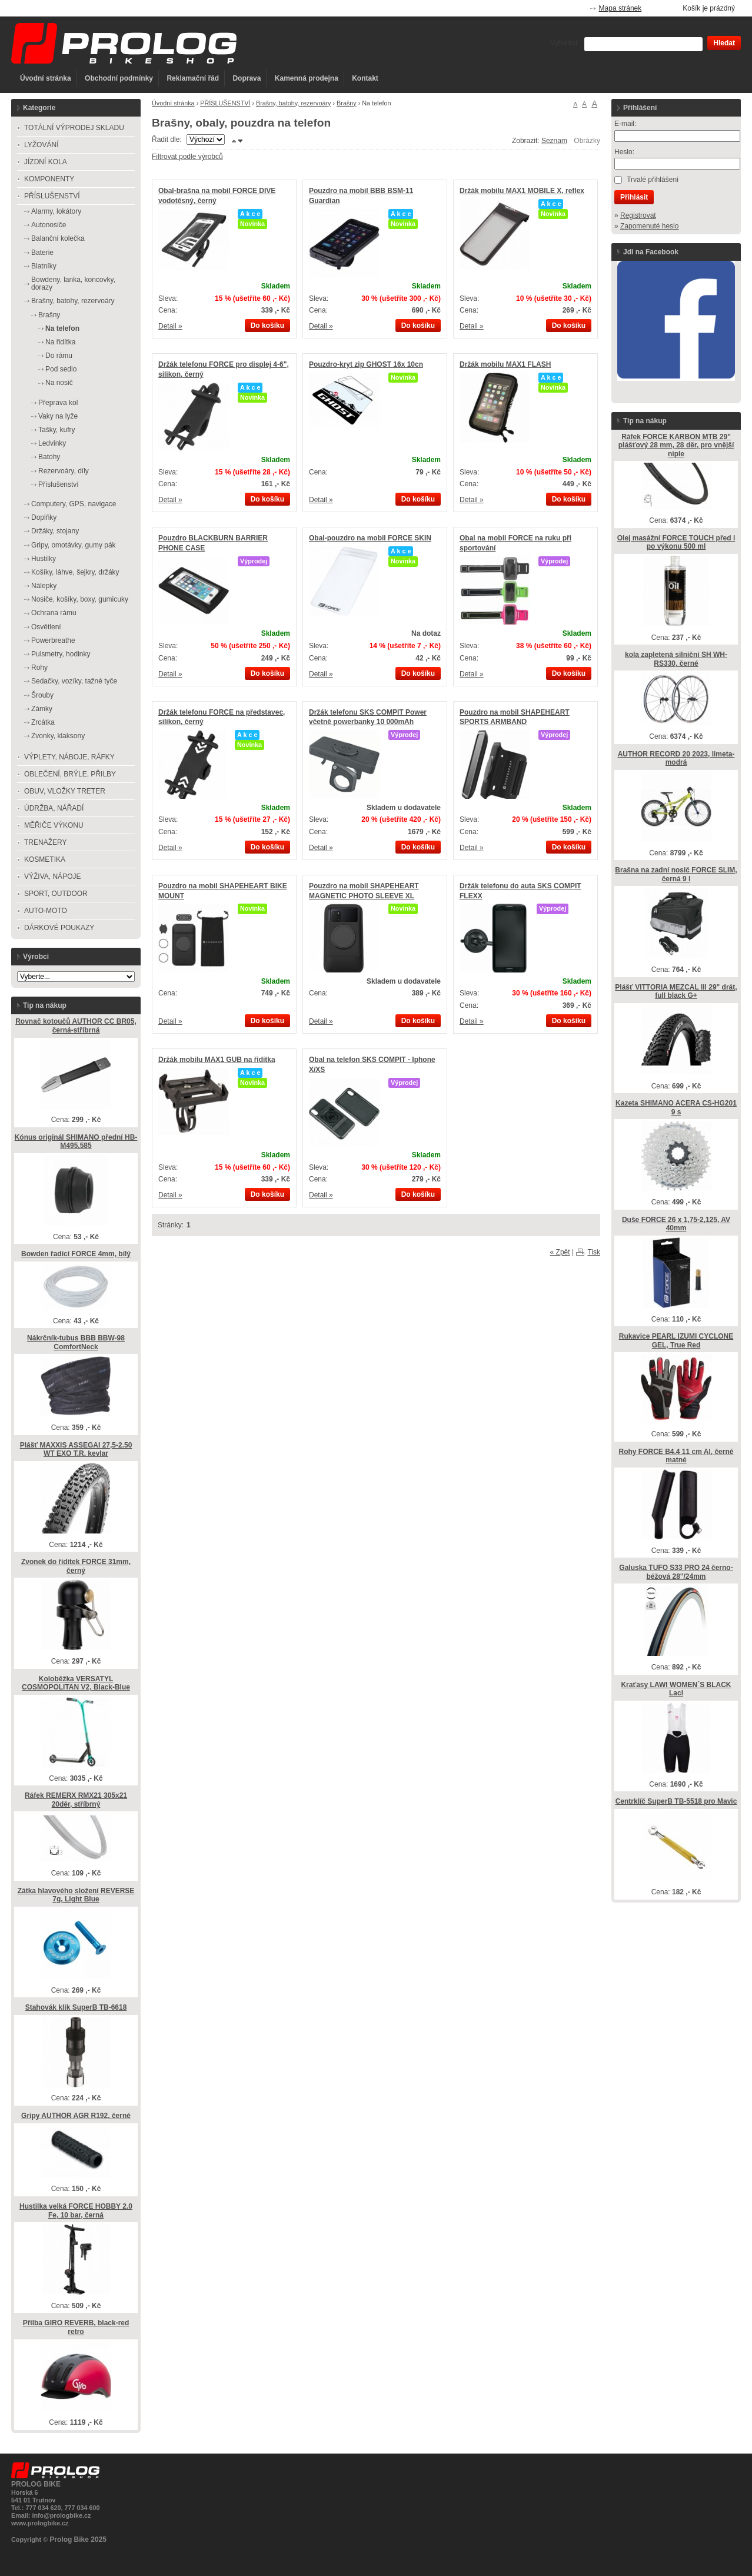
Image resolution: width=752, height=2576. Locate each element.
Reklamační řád (193, 78)
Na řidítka (60, 342)
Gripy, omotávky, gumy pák (73, 545)
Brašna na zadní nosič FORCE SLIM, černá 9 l (676, 874)
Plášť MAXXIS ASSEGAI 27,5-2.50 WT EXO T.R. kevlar (76, 1449)
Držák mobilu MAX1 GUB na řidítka (216, 1059)
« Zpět (560, 1252)
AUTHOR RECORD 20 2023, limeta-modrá (676, 758)
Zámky (41, 709)
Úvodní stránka (45, 78)
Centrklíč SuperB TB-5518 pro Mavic (676, 1801)
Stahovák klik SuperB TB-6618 (76, 2007)
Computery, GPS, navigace (74, 504)
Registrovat (638, 215)
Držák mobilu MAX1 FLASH (505, 364)
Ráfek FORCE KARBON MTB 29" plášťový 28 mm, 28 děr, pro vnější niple (676, 445)
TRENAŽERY (45, 842)
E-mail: (625, 123)
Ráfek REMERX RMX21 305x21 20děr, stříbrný (76, 1799)
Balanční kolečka (58, 238)
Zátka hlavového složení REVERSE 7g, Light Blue (76, 1895)
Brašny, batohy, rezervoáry (293, 103)
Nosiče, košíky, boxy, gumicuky (79, 599)
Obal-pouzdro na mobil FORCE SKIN (370, 538)
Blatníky (43, 266)
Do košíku (267, 325)
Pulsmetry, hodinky (60, 654)
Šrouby (42, 695)
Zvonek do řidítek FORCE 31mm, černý (76, 1566)
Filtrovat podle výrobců (187, 156)
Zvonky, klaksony (58, 736)
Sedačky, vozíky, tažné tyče (74, 681)
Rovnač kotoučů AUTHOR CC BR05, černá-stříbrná (76, 1025)
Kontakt (365, 78)
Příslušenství (58, 484)
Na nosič (59, 383)
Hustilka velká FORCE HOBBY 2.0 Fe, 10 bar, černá (75, 2210)
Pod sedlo (60, 369)
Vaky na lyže (58, 416)
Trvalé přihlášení (652, 179)
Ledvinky (52, 443)
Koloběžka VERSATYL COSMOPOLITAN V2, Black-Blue (76, 1683)
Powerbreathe (53, 640)
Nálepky (43, 586)
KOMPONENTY (49, 179)
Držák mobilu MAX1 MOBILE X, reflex (522, 191)
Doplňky (43, 517)
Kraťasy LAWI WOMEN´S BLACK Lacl (676, 1689)
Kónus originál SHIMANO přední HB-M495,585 (76, 1141)
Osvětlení (46, 627)
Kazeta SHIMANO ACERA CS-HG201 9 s (676, 1107)
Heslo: (624, 152)
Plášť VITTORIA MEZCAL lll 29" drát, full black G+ (676, 991)
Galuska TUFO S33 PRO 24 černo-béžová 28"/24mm (676, 1572)
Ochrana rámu (53, 613)
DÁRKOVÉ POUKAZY (59, 928)
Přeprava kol (58, 403)
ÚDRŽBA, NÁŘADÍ (54, 808)
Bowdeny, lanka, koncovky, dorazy (73, 283)
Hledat (724, 43)
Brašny (347, 103)
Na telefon (62, 328)
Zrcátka (43, 722)
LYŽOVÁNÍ (41, 145)
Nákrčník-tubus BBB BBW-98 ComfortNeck (76, 1342)
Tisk (593, 1252)
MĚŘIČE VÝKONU (54, 825)
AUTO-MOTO (45, 911)
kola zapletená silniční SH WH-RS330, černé (676, 659)
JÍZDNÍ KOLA (45, 162)
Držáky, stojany (55, 531)
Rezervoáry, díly (63, 471)
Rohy (39, 667)
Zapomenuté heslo (649, 226)
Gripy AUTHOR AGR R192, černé (76, 2116)
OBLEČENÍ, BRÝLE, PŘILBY (70, 774)
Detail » (170, 326)
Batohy (49, 457)
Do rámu (58, 355)
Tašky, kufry (56, 430)
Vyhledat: (565, 43)
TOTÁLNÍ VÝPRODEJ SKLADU (74, 128)
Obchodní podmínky (119, 78)
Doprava (246, 78)
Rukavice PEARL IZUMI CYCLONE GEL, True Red (676, 1340)
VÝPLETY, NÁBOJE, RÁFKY (69, 757)
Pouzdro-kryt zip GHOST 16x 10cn (366, 364)
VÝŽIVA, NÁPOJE (52, 876)
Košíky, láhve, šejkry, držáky (75, 572)
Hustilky (43, 559)
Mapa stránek (620, 8)
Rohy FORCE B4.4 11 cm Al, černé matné (676, 1456)
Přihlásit (634, 197)
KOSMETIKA (44, 859)
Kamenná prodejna (306, 78)
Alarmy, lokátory (56, 211)
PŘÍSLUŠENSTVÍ (225, 103)
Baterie (42, 252)
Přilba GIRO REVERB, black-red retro (76, 2327)
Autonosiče (48, 225)
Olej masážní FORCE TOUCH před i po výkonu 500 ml (676, 542)
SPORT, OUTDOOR (56, 893)
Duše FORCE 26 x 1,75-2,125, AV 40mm (676, 1224)
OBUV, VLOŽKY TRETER (64, 791)
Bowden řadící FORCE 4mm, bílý (76, 1254)
